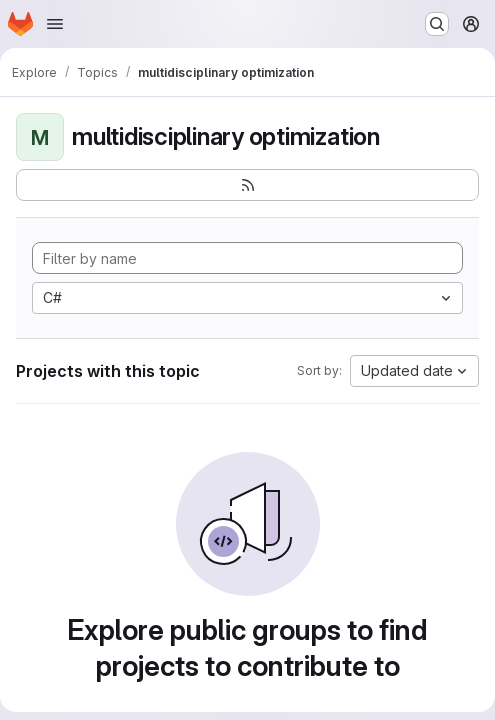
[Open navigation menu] (55, 24)
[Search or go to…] (437, 24)
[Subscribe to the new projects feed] (247, 185)
